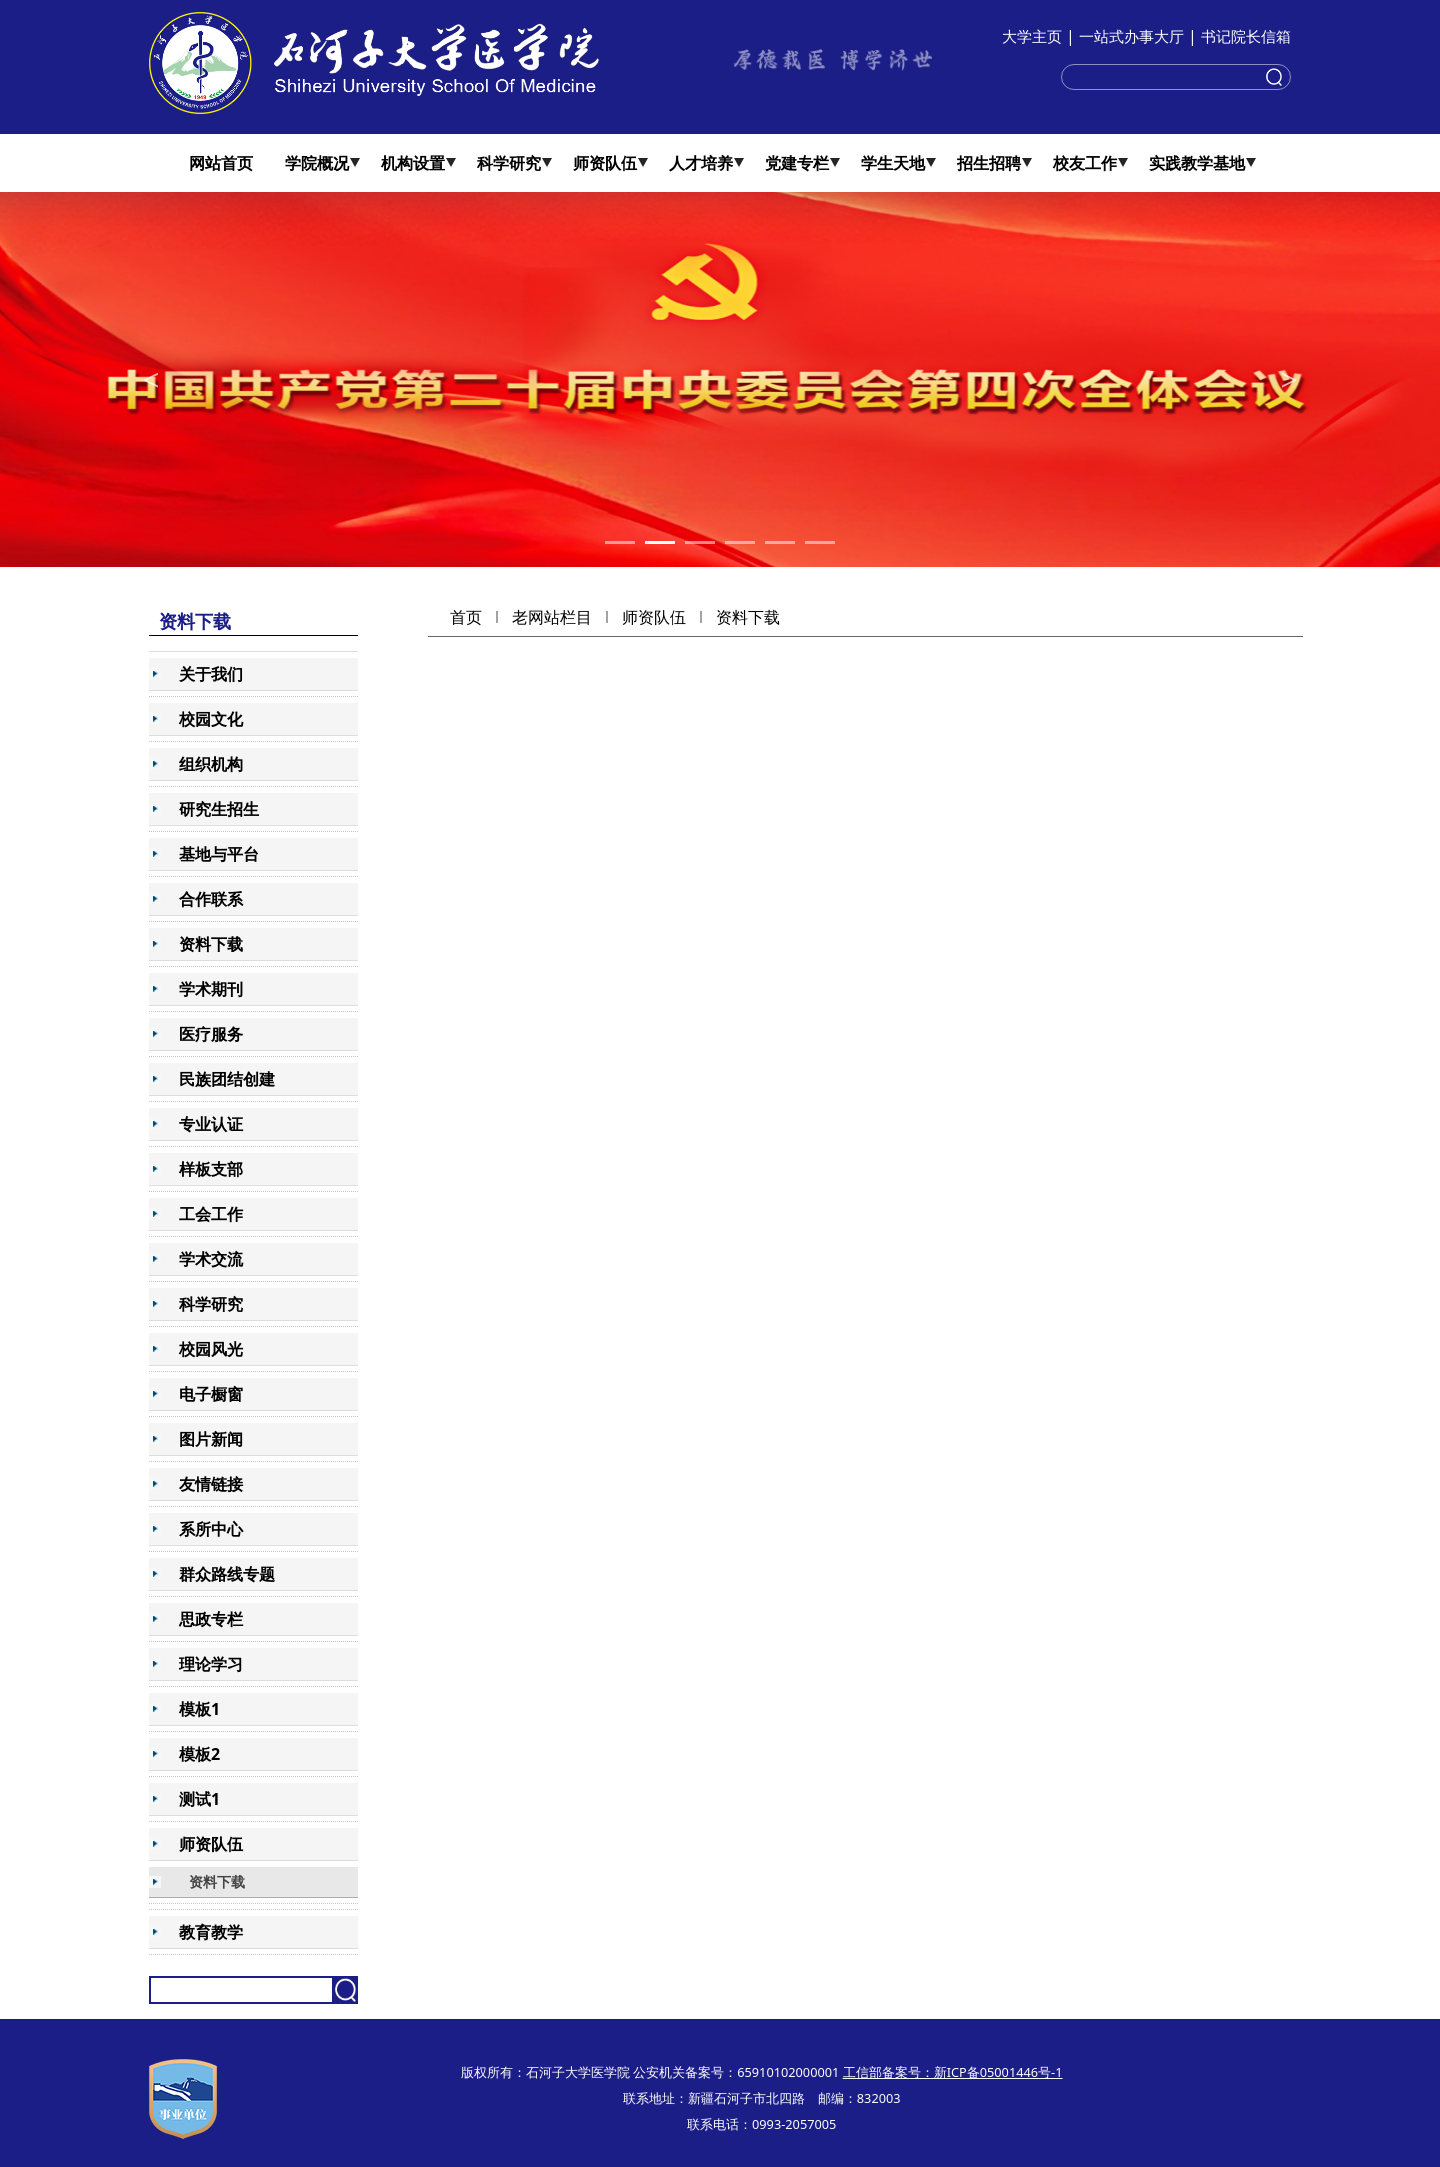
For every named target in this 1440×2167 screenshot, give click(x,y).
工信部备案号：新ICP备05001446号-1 (953, 2072)
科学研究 (509, 163)
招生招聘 (989, 163)
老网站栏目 (552, 617)
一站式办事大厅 (1131, 36)
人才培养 (701, 163)
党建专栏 (797, 163)
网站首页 (221, 163)
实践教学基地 (1197, 163)
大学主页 (1032, 36)
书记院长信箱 (1246, 36)
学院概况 (317, 163)
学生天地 (893, 163)
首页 (466, 617)
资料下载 (748, 617)
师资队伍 (605, 163)
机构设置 (413, 163)
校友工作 (1085, 163)
